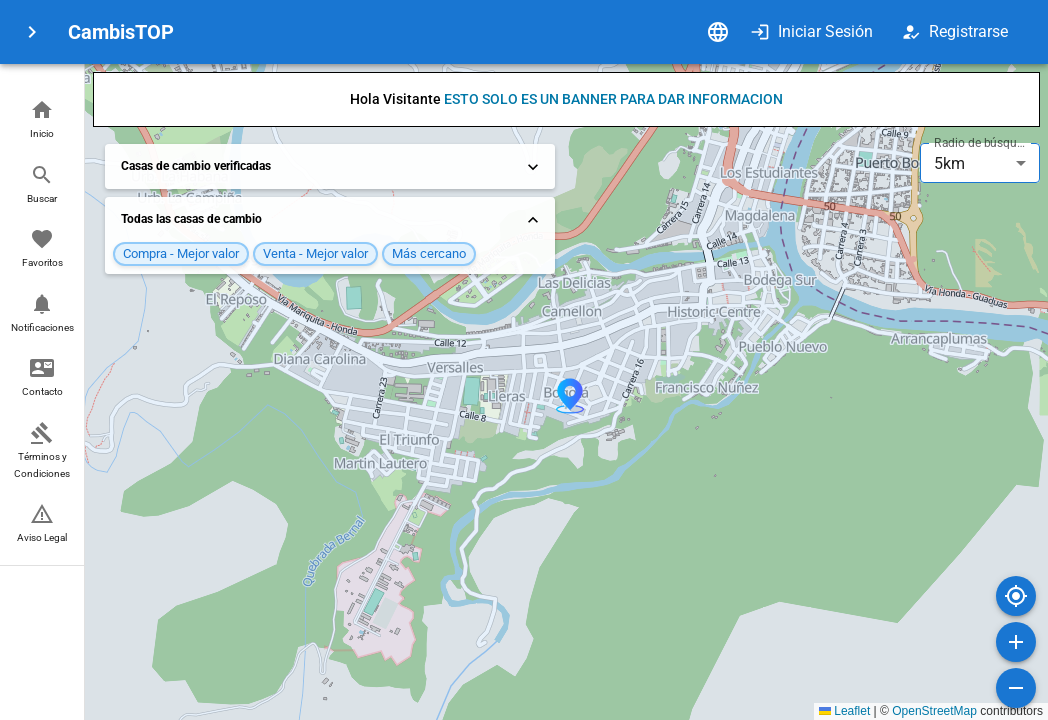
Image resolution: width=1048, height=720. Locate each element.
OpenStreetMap (934, 711)
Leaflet (844, 711)
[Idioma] (718, 32)
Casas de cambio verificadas (332, 167)
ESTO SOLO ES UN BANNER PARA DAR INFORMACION (613, 99)
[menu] (32, 32)
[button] (42, 120)
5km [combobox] (949, 163)
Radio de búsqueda (982, 143)
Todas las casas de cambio (332, 220)
